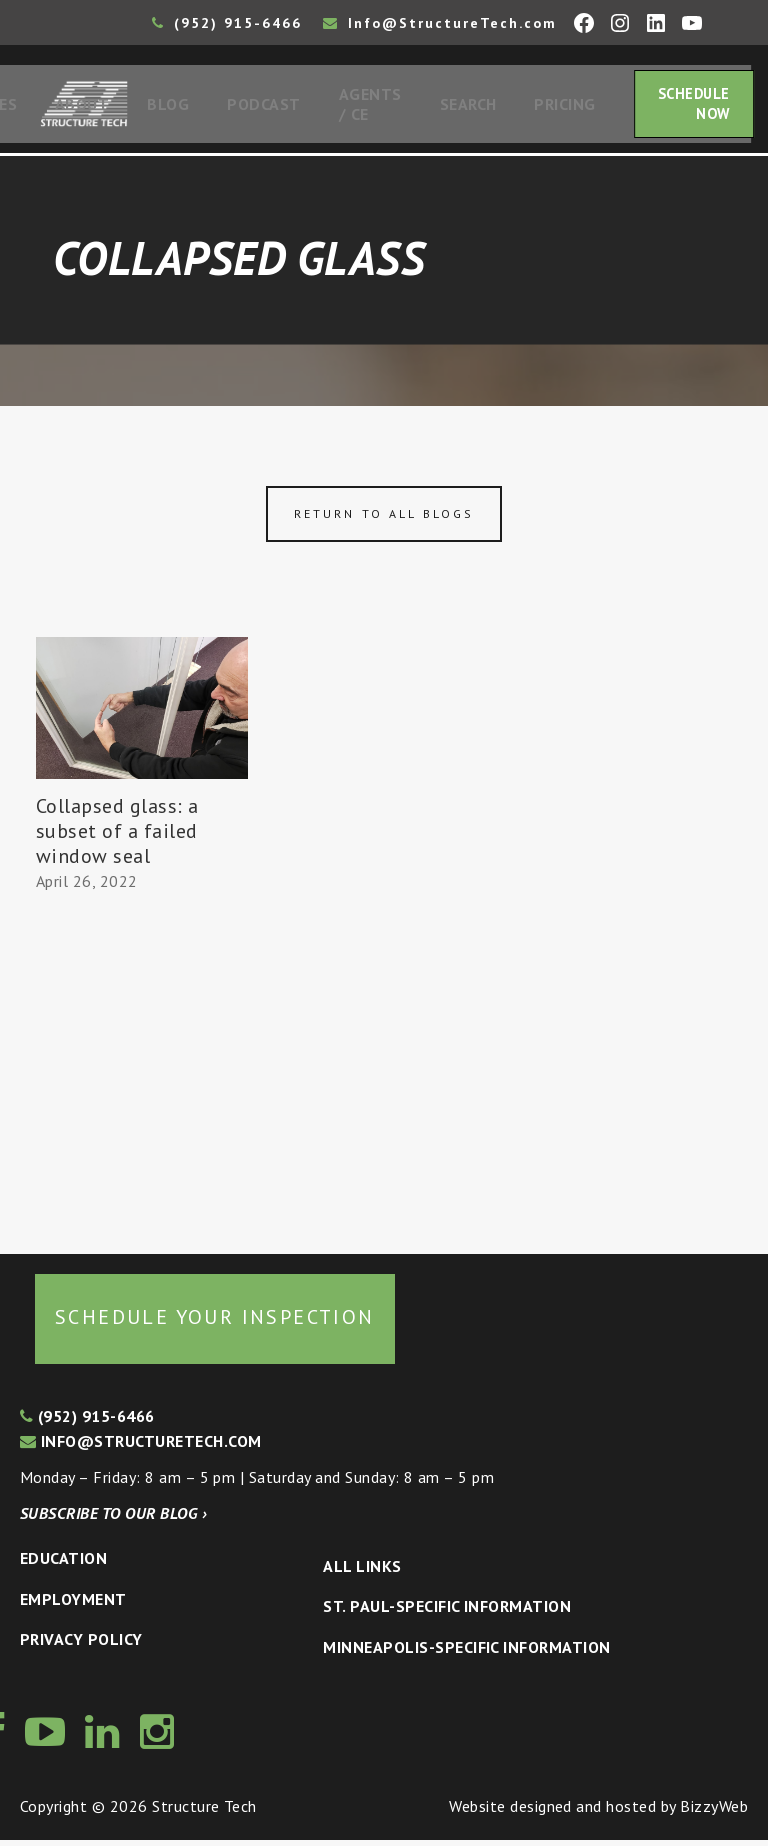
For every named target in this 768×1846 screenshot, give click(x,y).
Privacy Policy (81, 1645)
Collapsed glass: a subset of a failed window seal (117, 837)
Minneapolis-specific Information (466, 1653)
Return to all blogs (384, 519)
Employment (73, 1605)
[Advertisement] (142, 1070)
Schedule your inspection (215, 1323)
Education (63, 1564)
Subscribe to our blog (113, 1519)
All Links (362, 1572)
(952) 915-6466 (227, 23)
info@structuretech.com (141, 1447)
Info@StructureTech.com (440, 23)
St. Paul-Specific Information (447, 1612)
